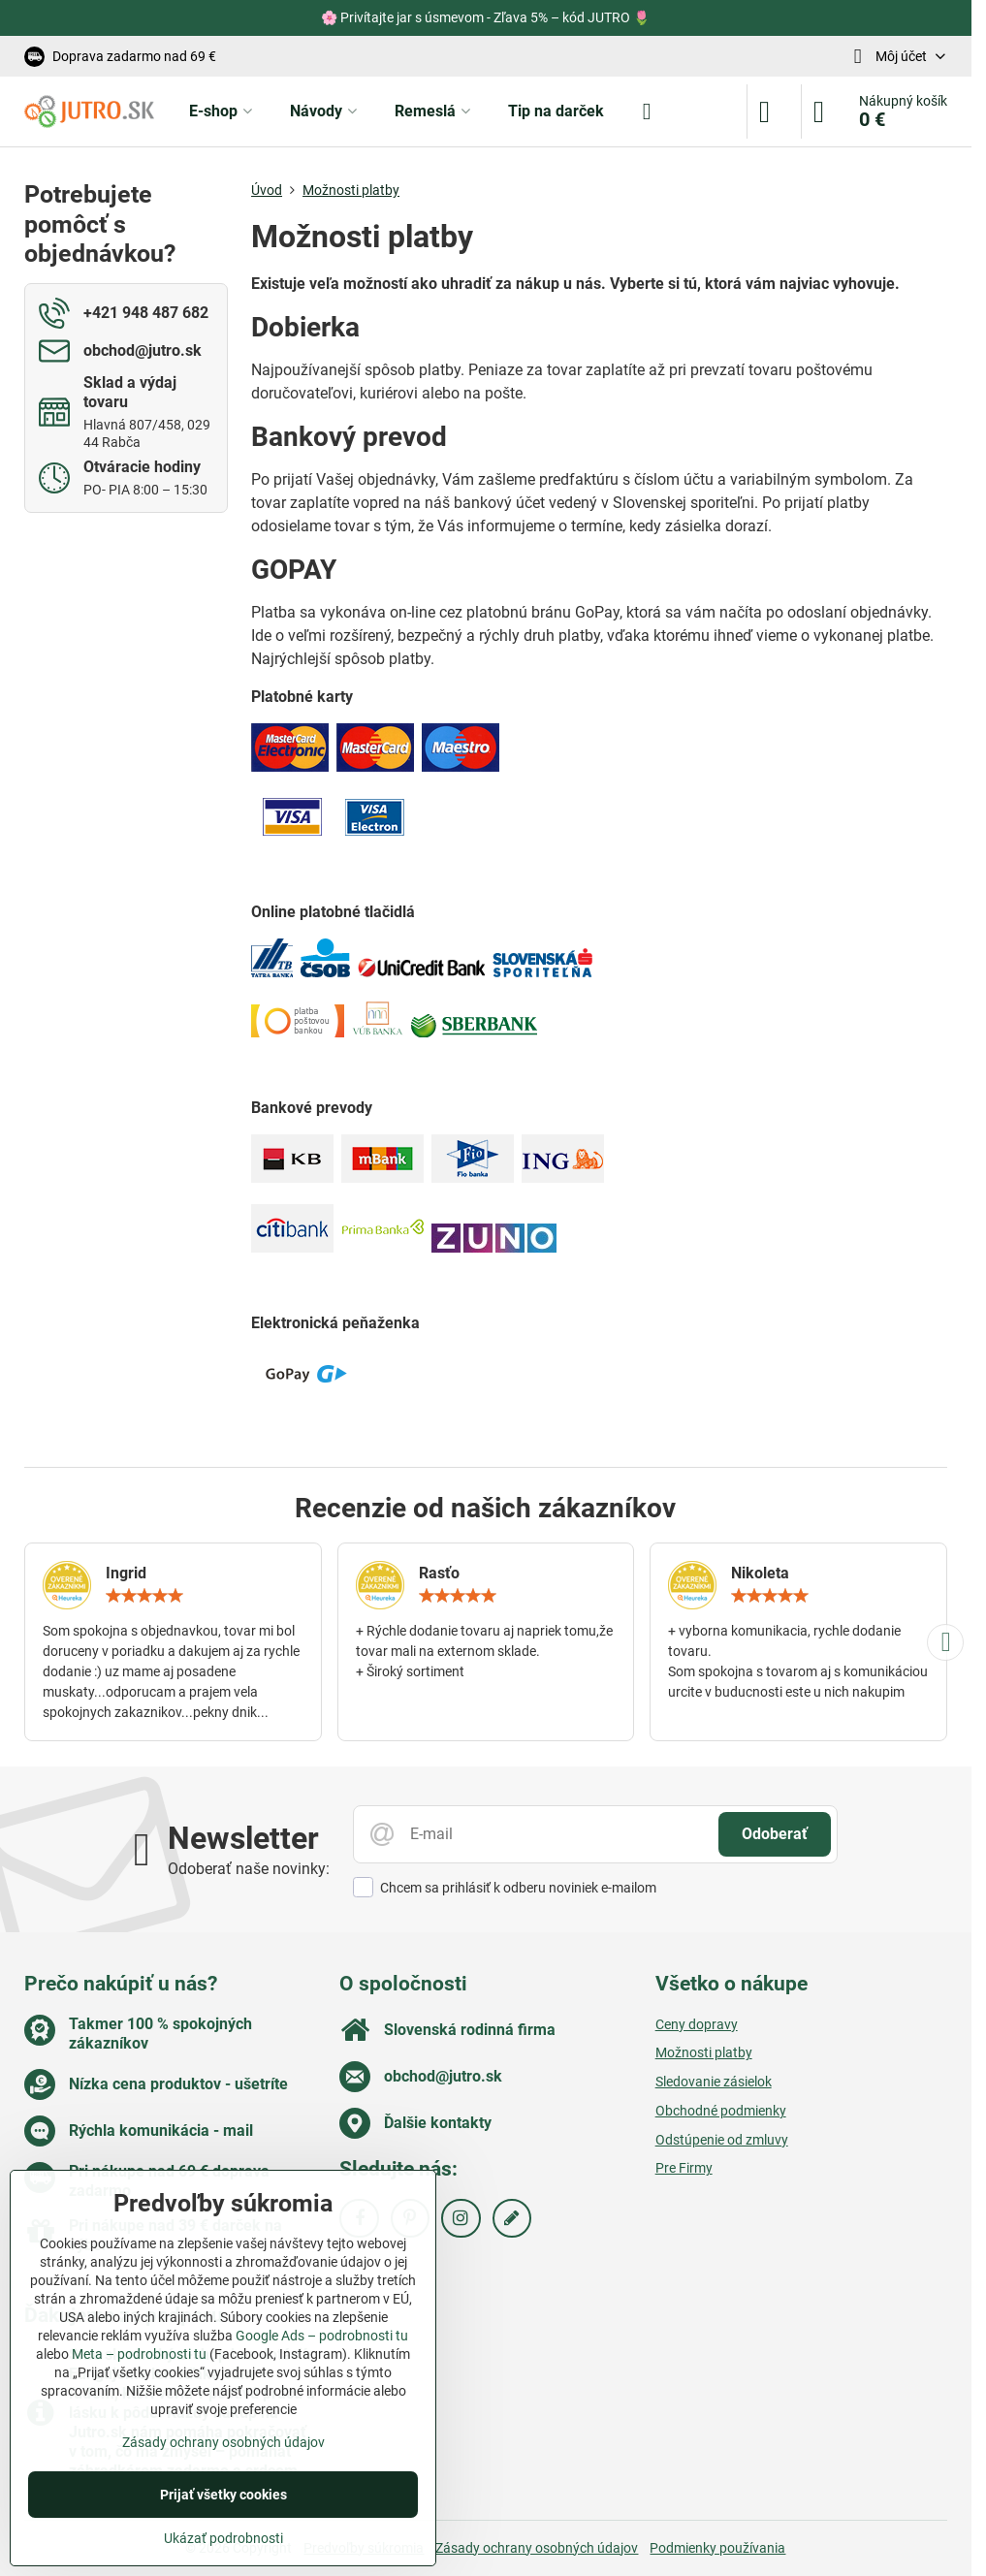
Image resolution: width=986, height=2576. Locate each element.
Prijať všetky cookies (223, 2494)
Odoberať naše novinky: (249, 1869)
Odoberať (775, 1834)
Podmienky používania (717, 2548)
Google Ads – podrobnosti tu (322, 2335)
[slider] (144, 1596)
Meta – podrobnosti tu (139, 2354)
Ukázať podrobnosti (223, 2538)
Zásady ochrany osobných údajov (536, 2548)
